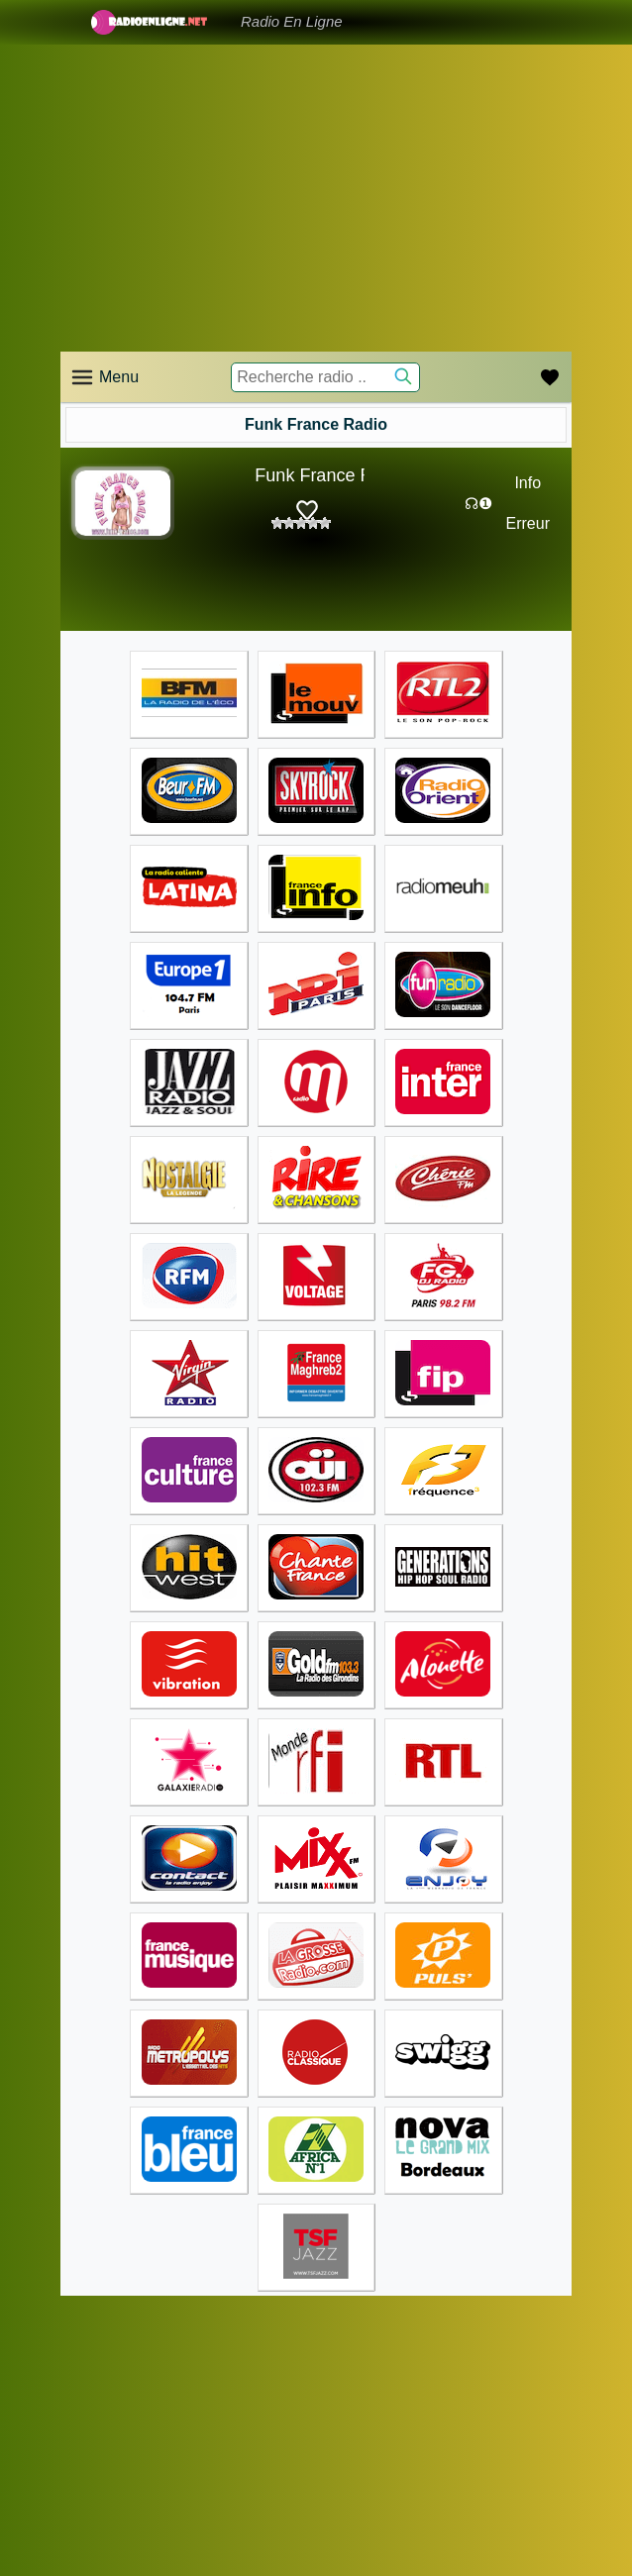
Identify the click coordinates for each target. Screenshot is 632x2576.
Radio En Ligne (292, 21)
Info (527, 482)
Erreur (528, 523)
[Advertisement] (316, 198)
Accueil (82, 2350)
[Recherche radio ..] (325, 377)
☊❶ (478, 503)
